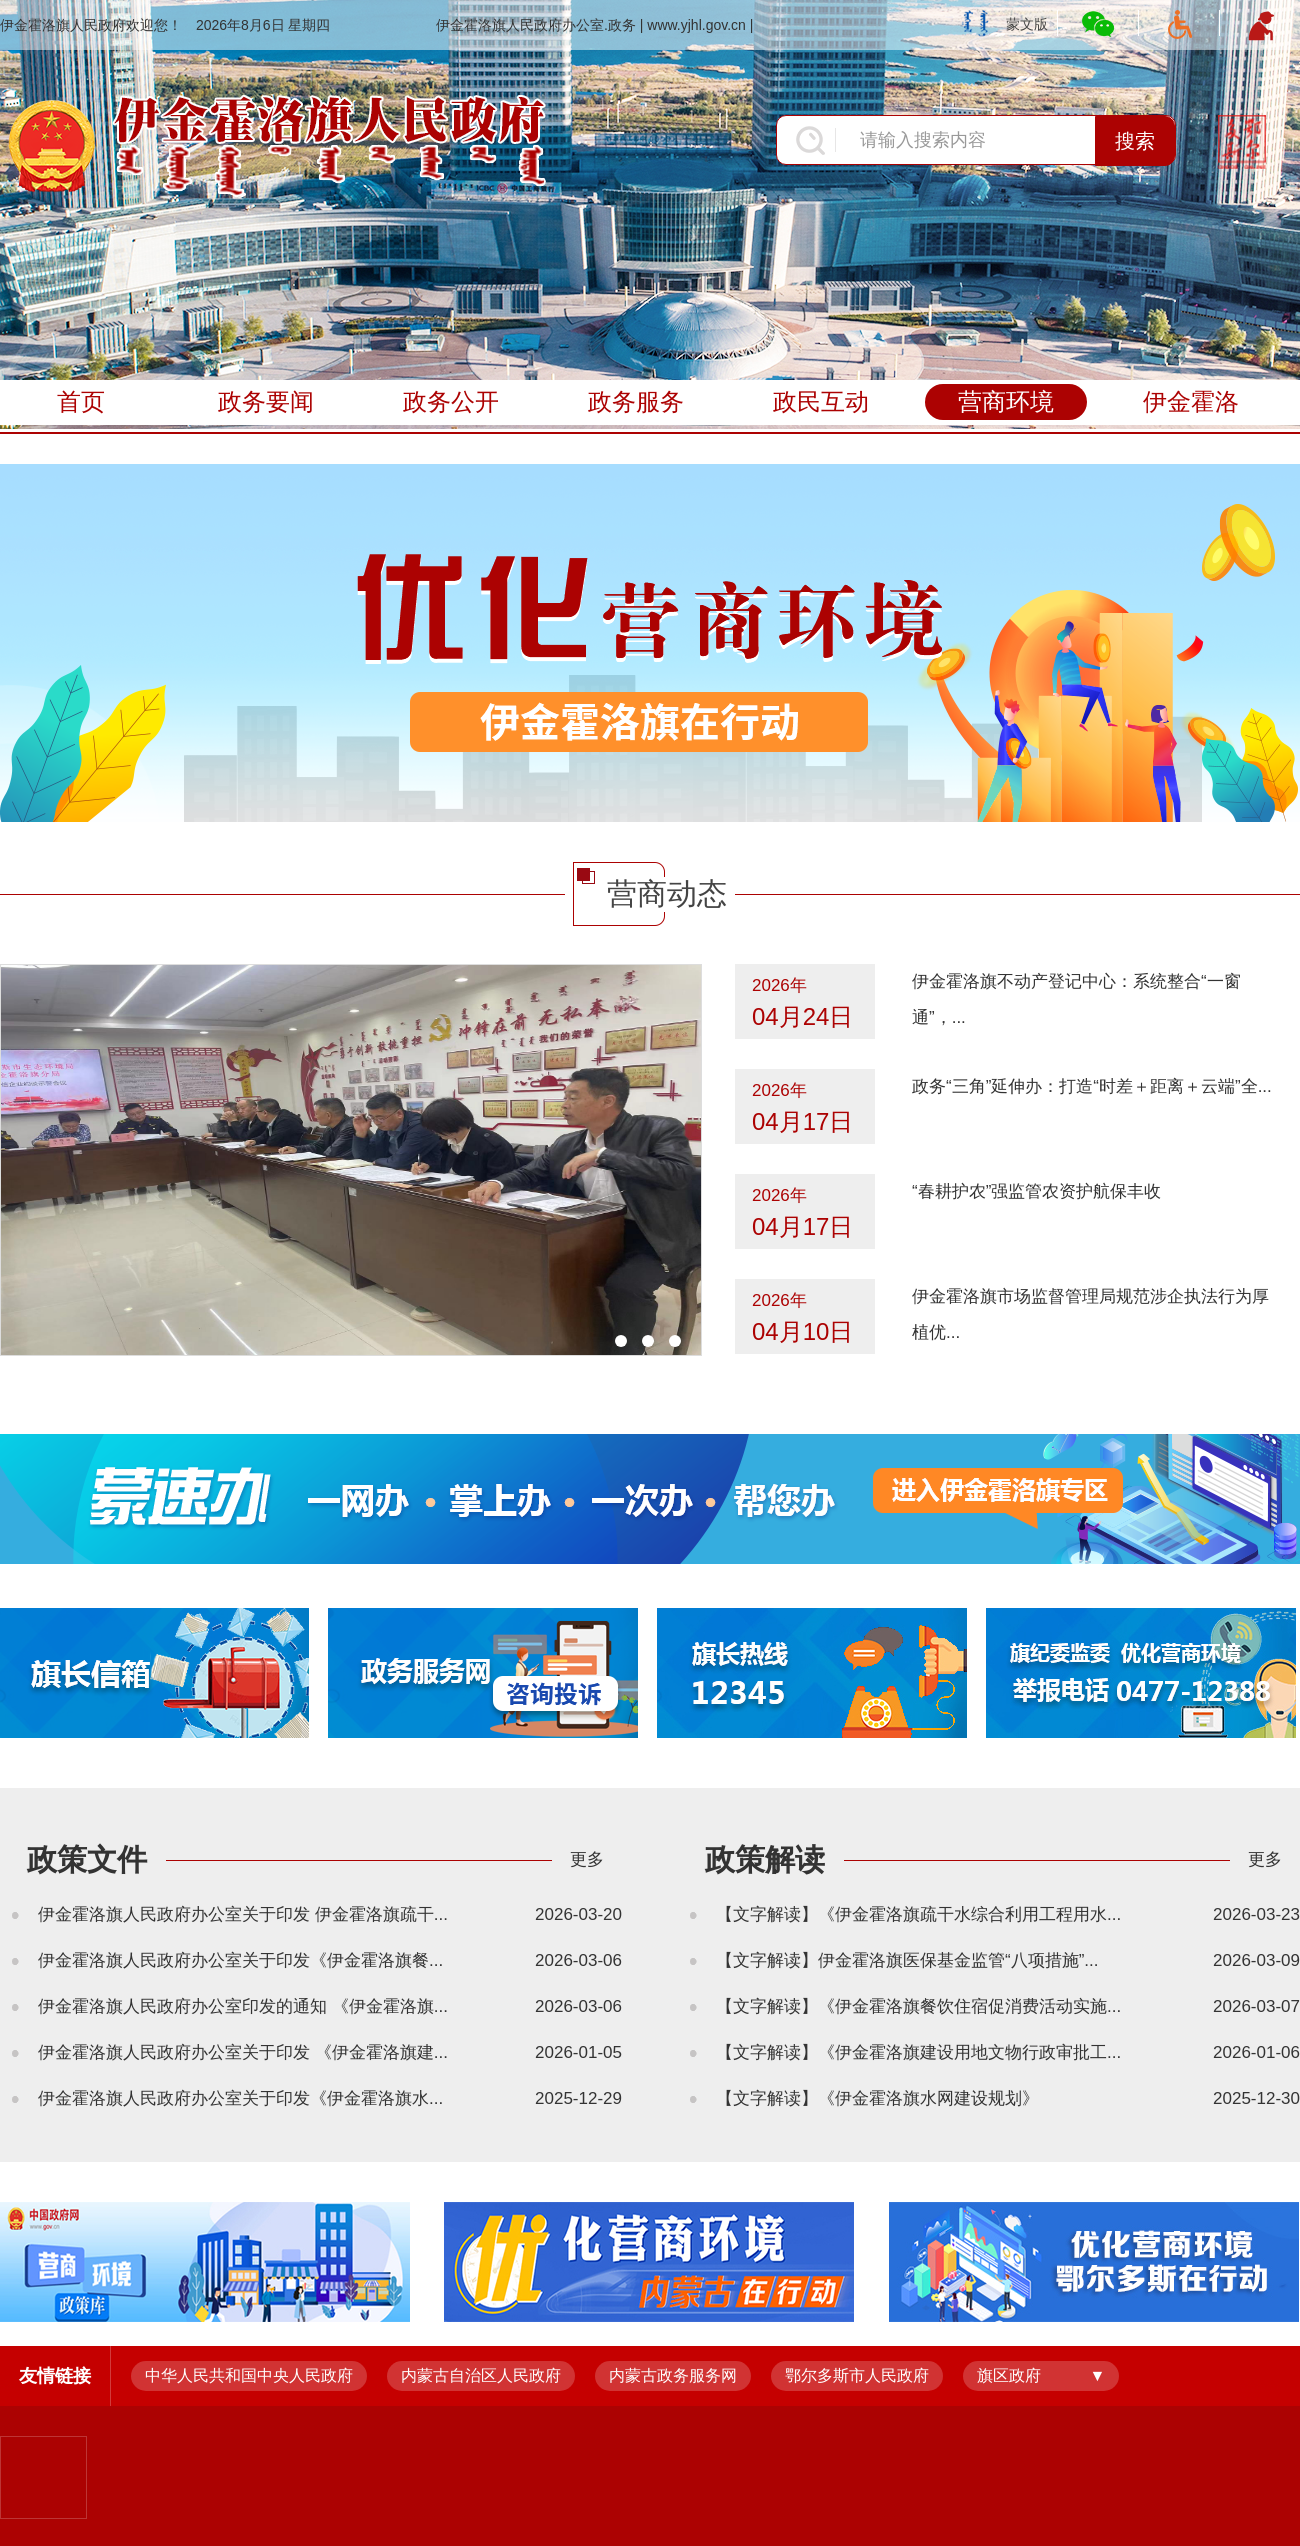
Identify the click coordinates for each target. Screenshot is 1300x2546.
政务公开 (451, 401)
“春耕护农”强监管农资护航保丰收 (1036, 1191)
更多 (587, 1859)
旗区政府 (1009, 2375)
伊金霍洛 (1191, 401)
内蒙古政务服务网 (673, 2375)
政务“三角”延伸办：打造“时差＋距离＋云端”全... (1092, 1086)
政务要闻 (266, 401)
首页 (81, 401)
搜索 (1135, 141)
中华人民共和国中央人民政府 (249, 2375)
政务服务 (636, 401)
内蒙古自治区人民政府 (481, 2375)
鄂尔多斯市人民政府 (857, 2375)
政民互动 (821, 401)
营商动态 (667, 893)
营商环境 (1006, 401)
